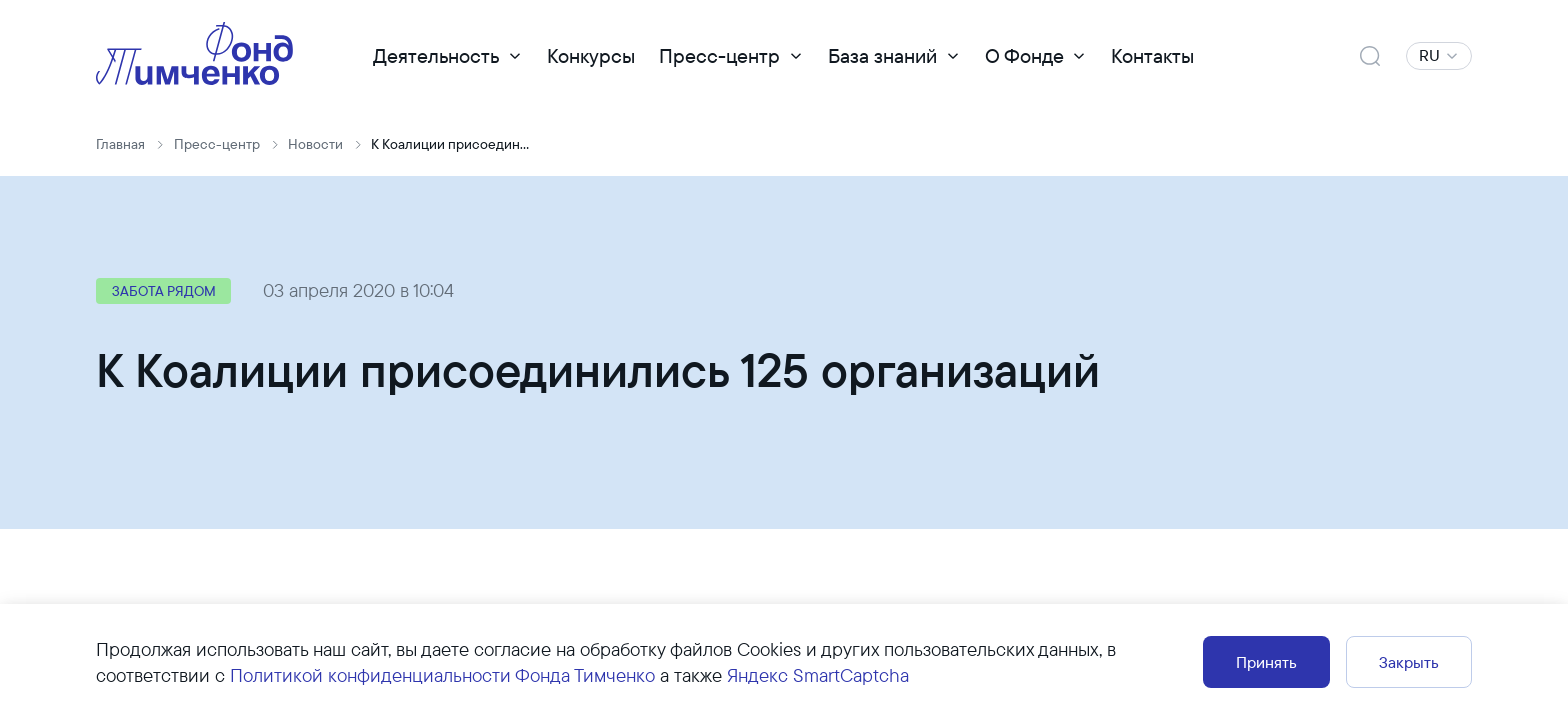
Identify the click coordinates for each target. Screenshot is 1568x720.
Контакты (1152, 55)
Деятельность (436, 55)
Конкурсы (591, 55)
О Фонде (1024, 55)
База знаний (882, 55)
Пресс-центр (719, 55)
